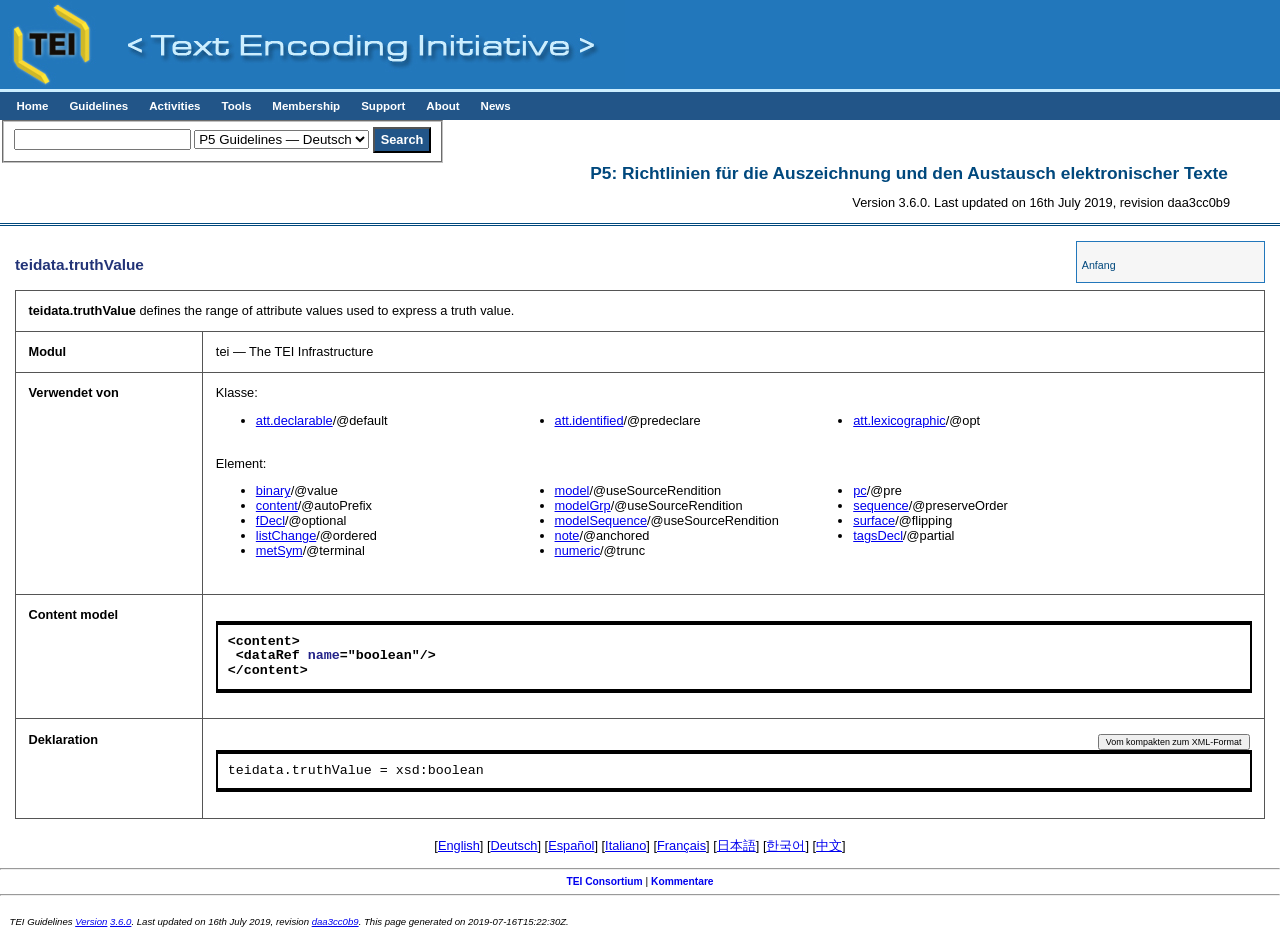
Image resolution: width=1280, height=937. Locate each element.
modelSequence (601, 520)
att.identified (589, 420)
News (496, 106)
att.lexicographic (899, 420)
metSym (279, 550)
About (442, 106)
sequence (881, 505)
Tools (236, 106)
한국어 (785, 845)
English (459, 845)
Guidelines (98, 106)
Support (383, 106)
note (567, 535)
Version (91, 921)
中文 (829, 845)
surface (874, 520)
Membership (306, 106)
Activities (174, 106)
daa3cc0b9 (335, 921)
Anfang (1099, 265)
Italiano (625, 845)
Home (32, 106)
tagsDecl (878, 535)
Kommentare (682, 881)
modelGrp (583, 505)
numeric (578, 550)
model (572, 490)
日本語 (736, 845)
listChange (286, 535)
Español (571, 845)
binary (273, 490)
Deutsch (514, 845)
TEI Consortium (604, 881)
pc (860, 490)
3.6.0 (120, 921)
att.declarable (294, 420)
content (277, 505)
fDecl (270, 520)
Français (681, 845)
